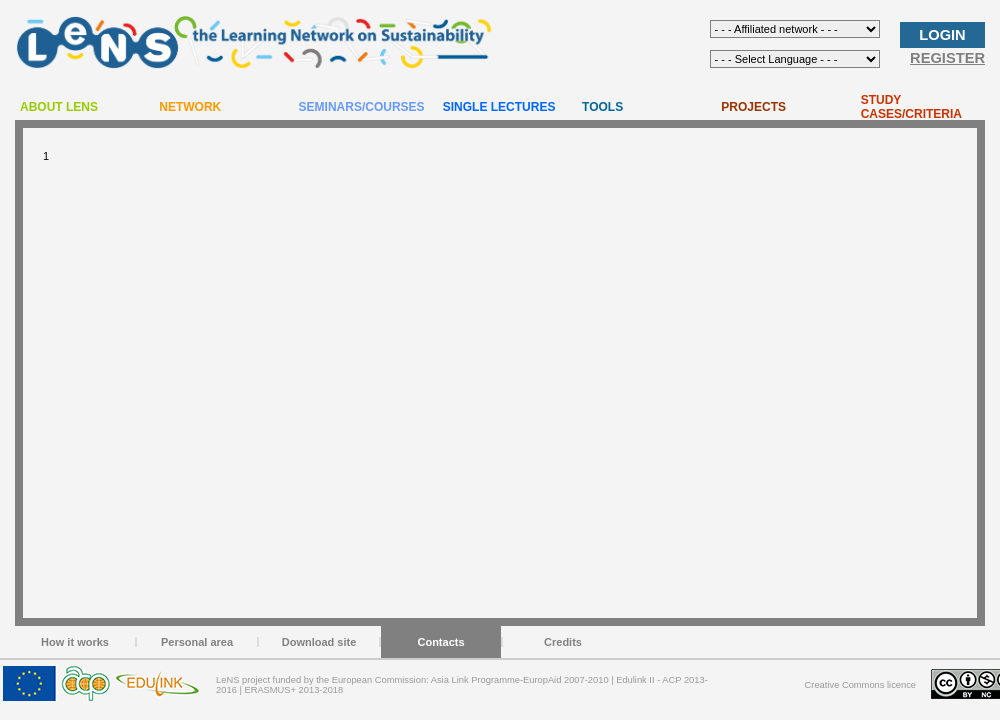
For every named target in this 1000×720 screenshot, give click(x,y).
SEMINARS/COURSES (362, 107)
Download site (319, 642)
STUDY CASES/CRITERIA (911, 107)
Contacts (440, 642)
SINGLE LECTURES (499, 107)
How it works (75, 642)
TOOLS (602, 107)
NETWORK (190, 107)
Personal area (197, 642)
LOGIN (942, 35)
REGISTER (947, 58)
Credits (563, 642)
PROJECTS (753, 107)
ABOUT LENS (59, 107)
